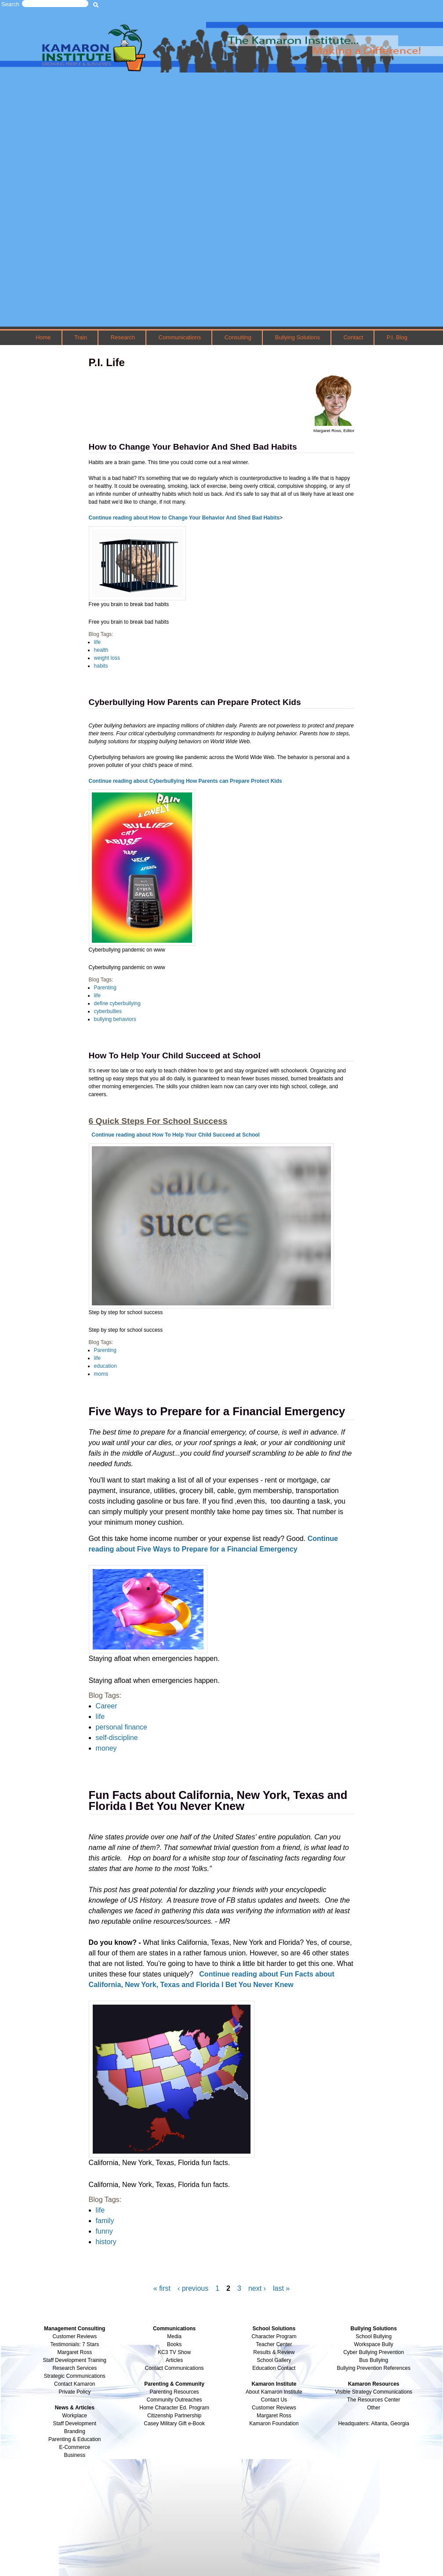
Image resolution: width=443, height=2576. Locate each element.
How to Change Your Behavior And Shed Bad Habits (193, 446)
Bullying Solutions (297, 337)
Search (10, 4)
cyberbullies (108, 1011)
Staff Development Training (75, 2360)
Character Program (273, 2336)
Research (123, 337)
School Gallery (274, 2360)
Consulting (238, 337)
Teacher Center (274, 2344)
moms (101, 1374)
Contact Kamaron (74, 2384)
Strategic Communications (74, 2376)
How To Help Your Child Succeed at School (175, 1055)
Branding (74, 2431)
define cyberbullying (117, 1003)
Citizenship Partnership (174, 2416)
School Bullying (374, 2336)
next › (257, 2288)
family (105, 2220)
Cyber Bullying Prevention (373, 2352)
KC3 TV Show (174, 2352)
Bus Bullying (373, 2360)
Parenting (105, 988)
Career (106, 1706)
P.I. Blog (397, 337)
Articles (174, 2360)
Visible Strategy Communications (373, 2392)
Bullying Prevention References (373, 2368)
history (106, 2241)
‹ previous (193, 2288)
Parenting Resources (174, 2392)
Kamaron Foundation (273, 2423)
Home (43, 337)
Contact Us (274, 2400)
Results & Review (273, 2352)
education (105, 1366)
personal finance (121, 1727)
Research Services (74, 2368)
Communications (180, 337)
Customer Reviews (274, 2408)
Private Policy (74, 2392)
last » (281, 2288)
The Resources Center (373, 2400)
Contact (353, 337)
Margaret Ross (74, 2352)
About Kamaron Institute (274, 2392)
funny (104, 2231)
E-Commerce (74, 2447)
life (97, 642)
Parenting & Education (74, 2439)
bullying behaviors (115, 1019)
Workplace (74, 2416)
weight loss (107, 658)
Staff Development (75, 2423)
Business (74, 2455)
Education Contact (273, 2368)
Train (80, 337)
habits (101, 666)
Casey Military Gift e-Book (174, 2423)
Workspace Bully (373, 2344)
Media (174, 2336)
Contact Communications (174, 2368)
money (106, 1748)
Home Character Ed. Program (174, 2408)
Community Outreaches (174, 2400)
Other (373, 2408)
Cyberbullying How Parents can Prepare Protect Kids (195, 702)
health (101, 650)
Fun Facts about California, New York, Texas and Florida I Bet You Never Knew (218, 1801)
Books (174, 2344)
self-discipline (117, 1737)
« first (162, 2288)
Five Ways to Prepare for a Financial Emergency (217, 1411)
